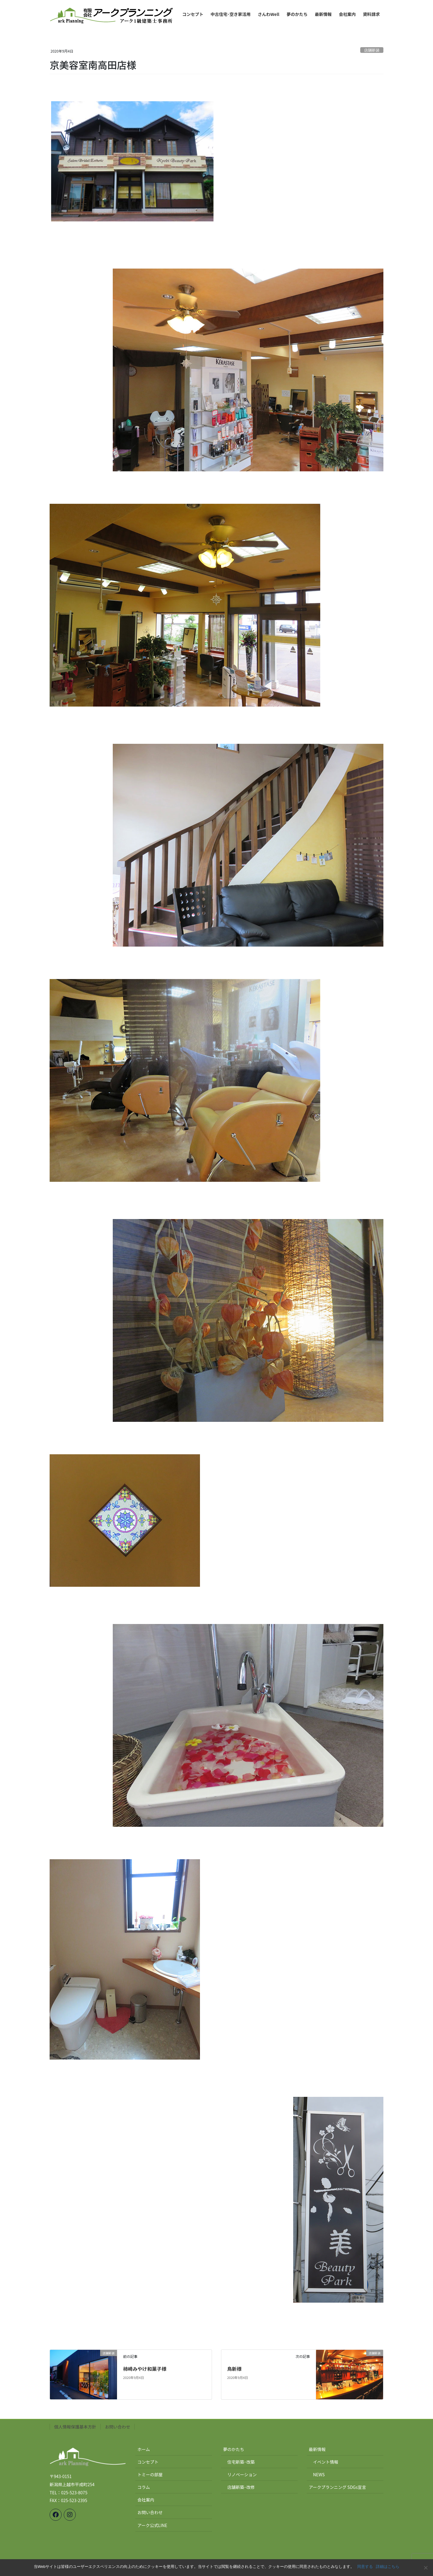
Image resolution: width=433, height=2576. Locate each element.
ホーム (143, 2449)
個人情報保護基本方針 (75, 2427)
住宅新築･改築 (241, 2462)
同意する (365, 2566)
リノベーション (242, 2474)
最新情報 (317, 2449)
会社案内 (145, 2500)
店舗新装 (371, 50)
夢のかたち (233, 2449)
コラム (143, 2487)
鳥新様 (234, 2368)
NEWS (319, 2474)
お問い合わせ (117, 2427)
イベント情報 (325, 2462)
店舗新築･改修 (241, 2487)
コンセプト (147, 2462)
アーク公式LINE (152, 2525)
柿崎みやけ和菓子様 (144, 2368)
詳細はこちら (387, 2566)
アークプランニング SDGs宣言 (337, 2487)
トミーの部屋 (150, 2474)
